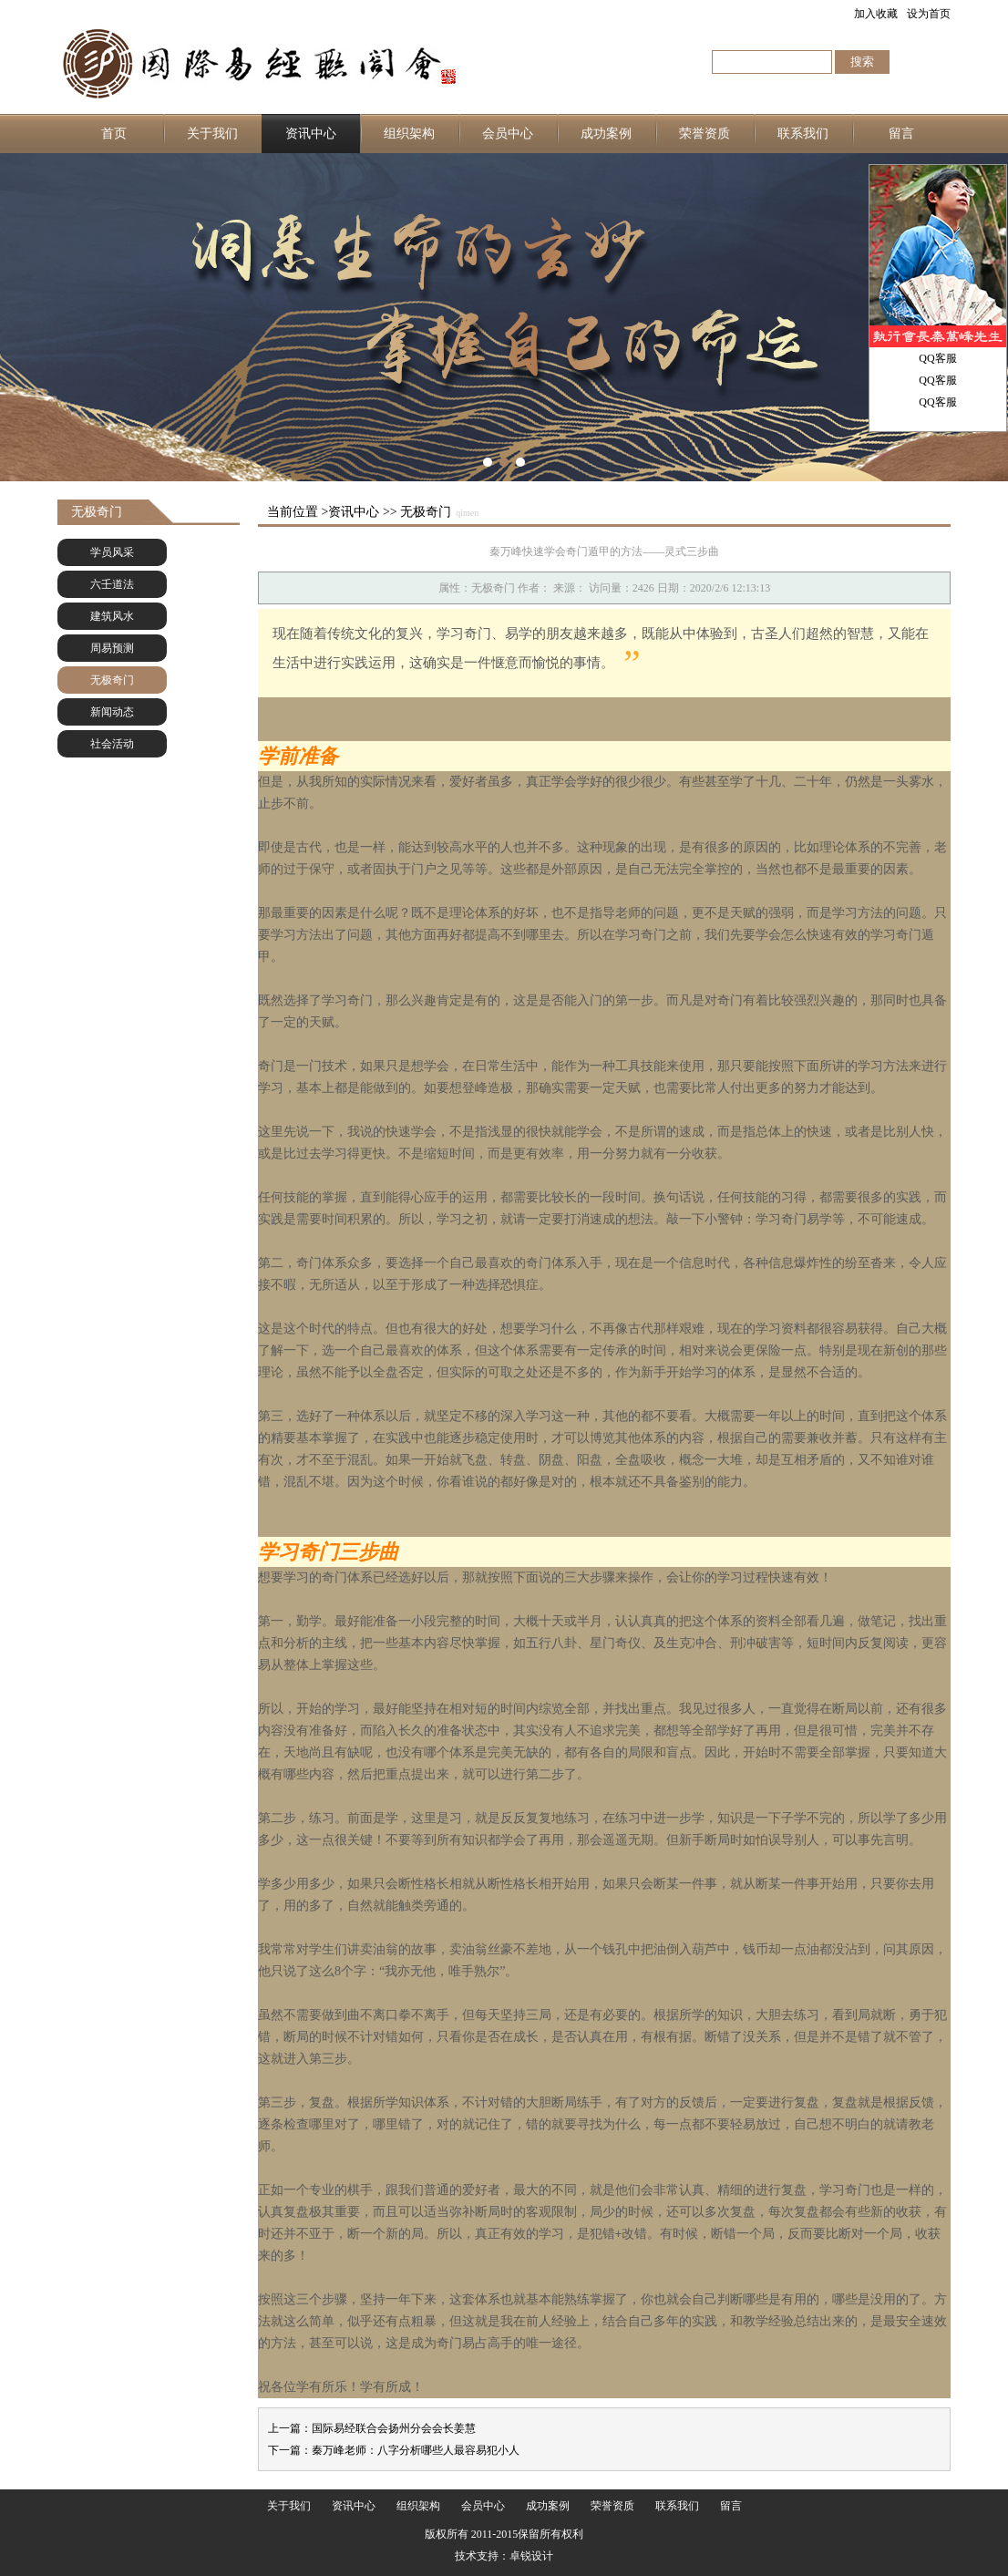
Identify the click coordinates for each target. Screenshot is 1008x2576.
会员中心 (507, 133)
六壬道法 (112, 584)
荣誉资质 (704, 133)
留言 (901, 133)
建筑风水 (112, 616)
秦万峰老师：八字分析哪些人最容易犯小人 (415, 2450)
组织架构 (409, 133)
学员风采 (112, 552)
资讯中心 (310, 133)
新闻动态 (112, 712)
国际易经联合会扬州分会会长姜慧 (394, 2428)
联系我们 (802, 133)
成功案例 (606, 133)
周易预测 (112, 648)
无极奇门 (112, 680)
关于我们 (212, 133)
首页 (114, 133)
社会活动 (112, 743)
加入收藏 (876, 13)
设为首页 (929, 13)
